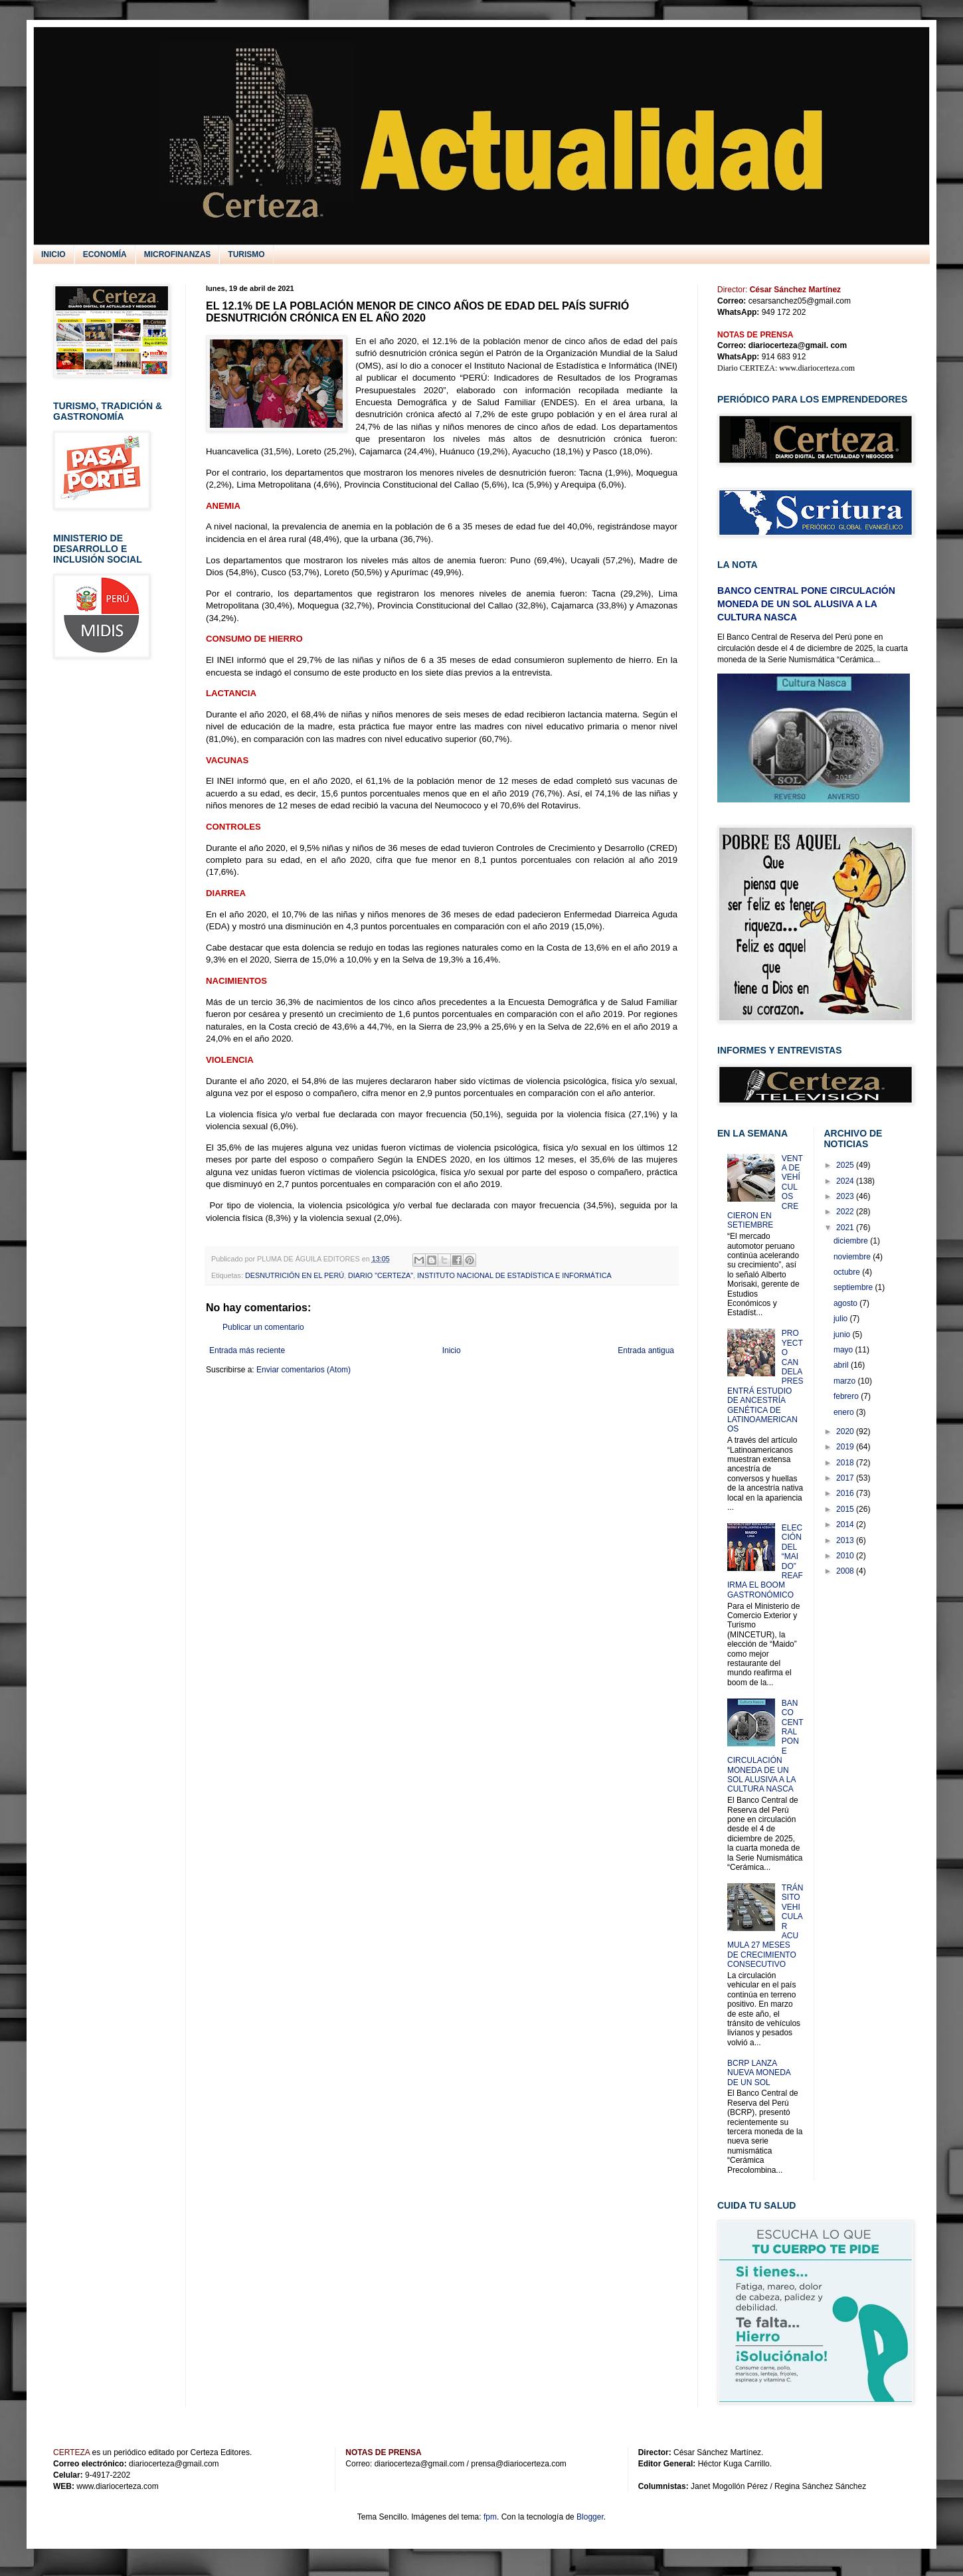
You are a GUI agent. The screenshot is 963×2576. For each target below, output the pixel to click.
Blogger (590, 2517)
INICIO (53, 254)
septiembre (854, 1287)
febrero (847, 1396)
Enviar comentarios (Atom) (303, 1369)
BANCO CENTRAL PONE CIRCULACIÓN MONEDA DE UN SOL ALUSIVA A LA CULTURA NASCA (806, 603)
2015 (846, 1509)
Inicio (451, 1350)
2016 (846, 1493)
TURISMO (246, 254)
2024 (846, 1181)
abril (842, 1365)
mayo (844, 1349)
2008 (846, 1571)
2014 (846, 1524)
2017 (846, 1478)
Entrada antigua (646, 1350)
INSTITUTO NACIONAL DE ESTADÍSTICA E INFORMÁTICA (514, 1275)
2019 (846, 1446)
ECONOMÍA (105, 254)
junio (843, 1334)
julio (841, 1318)
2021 (846, 1227)
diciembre (851, 1240)
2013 (846, 1540)
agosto (846, 1303)
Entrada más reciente (247, 1350)
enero (844, 1412)
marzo (845, 1381)
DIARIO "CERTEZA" (380, 1275)
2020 (846, 1431)
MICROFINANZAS (177, 254)
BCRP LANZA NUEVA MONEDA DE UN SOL (758, 2073)
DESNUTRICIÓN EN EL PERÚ (294, 1275)
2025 (846, 1165)
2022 (846, 1211)
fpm (490, 2517)
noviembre (853, 1256)
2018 (846, 1462)
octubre (847, 1272)
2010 (846, 1555)
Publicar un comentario (263, 1327)
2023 (846, 1196)
